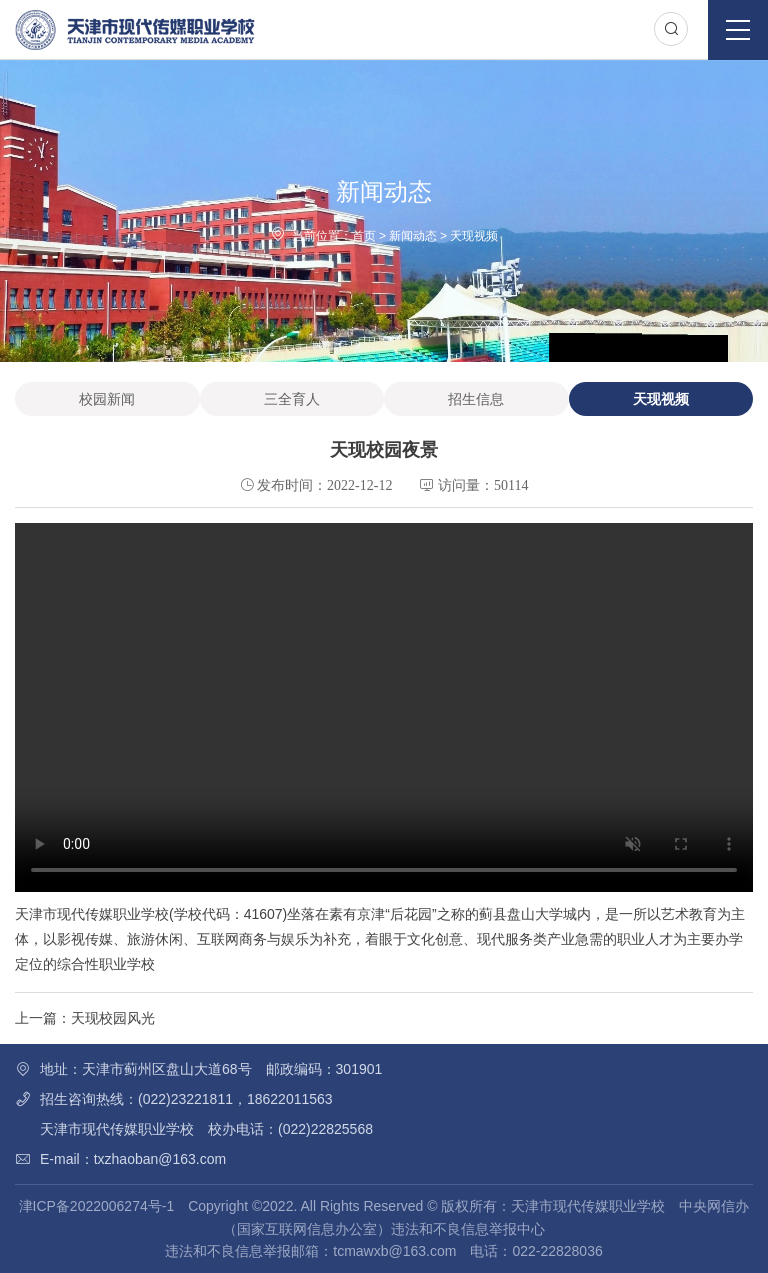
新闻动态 (413, 236)
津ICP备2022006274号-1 (97, 1206)
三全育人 (292, 399)
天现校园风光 (113, 1018)
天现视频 (474, 236)
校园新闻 (107, 399)
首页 (364, 236)
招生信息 (476, 399)
